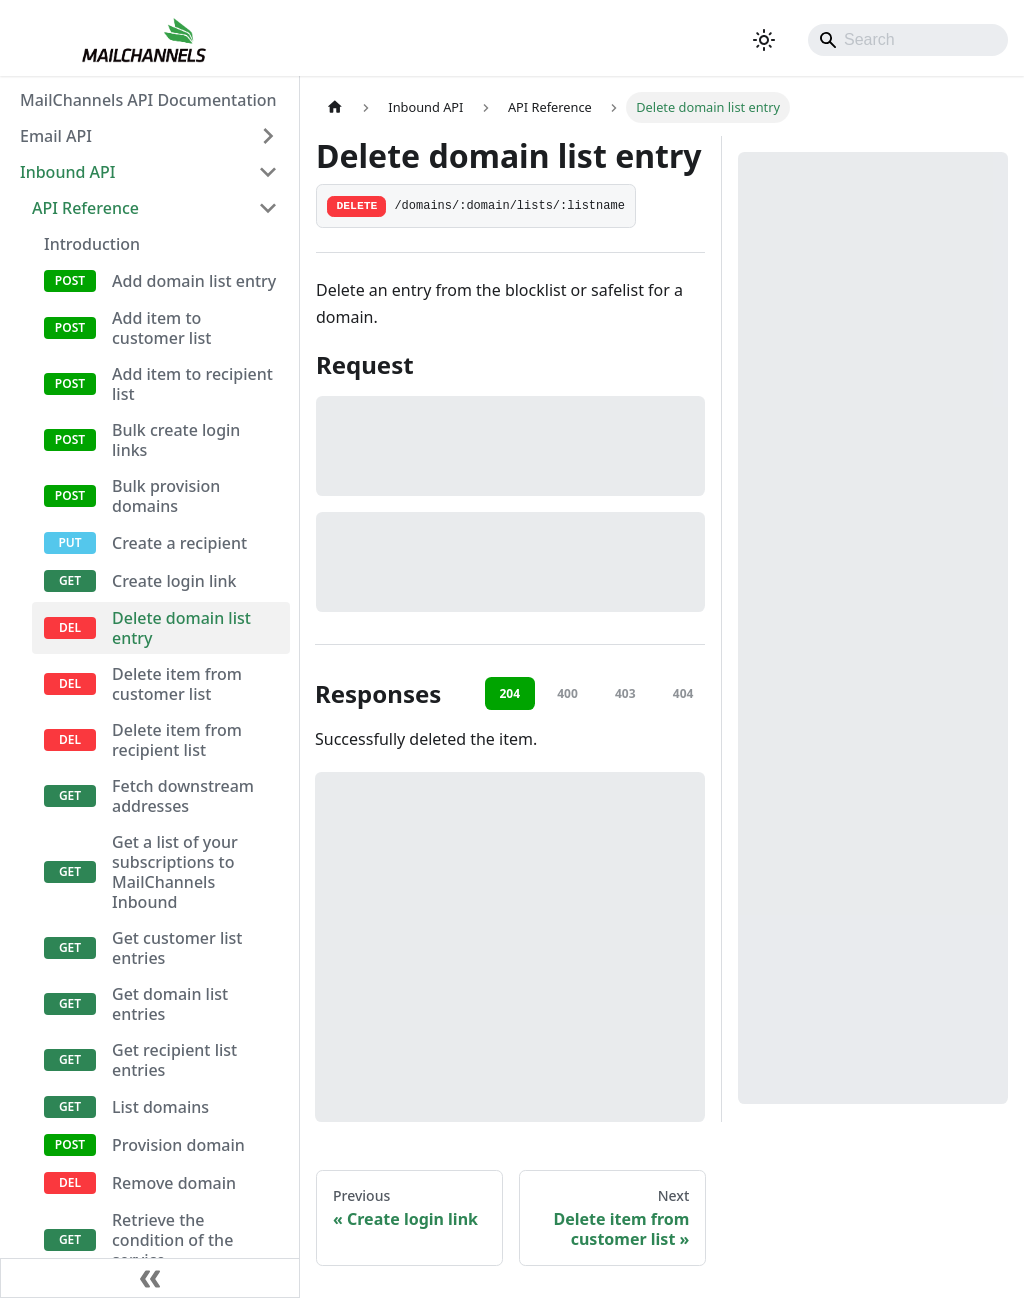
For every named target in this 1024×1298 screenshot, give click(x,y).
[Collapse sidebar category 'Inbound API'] (268, 172)
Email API (56, 136)
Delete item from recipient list (177, 740)
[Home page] (335, 107)
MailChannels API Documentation (148, 100)
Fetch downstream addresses (183, 796)
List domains (160, 1107)
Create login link (174, 581)
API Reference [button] (85, 208)
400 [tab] (567, 693)
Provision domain (178, 1145)
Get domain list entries (170, 1004)
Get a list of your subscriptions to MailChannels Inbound (175, 872)
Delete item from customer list (177, 684)
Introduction (92, 244)
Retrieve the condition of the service (172, 1240)
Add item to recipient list (192, 384)
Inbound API (67, 172)
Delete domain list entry (181, 628)
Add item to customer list (161, 328)
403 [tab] (625, 693)
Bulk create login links (176, 440)
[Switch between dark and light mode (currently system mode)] (764, 40)
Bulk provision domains (166, 496)
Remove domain (174, 1183)
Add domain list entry (194, 281)
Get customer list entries (177, 948)
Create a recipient (179, 543)
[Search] (908, 40)
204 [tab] (509, 693)
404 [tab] (683, 693)
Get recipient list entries (174, 1060)
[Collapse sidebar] (150, 1278)
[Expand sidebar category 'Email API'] (268, 136)
